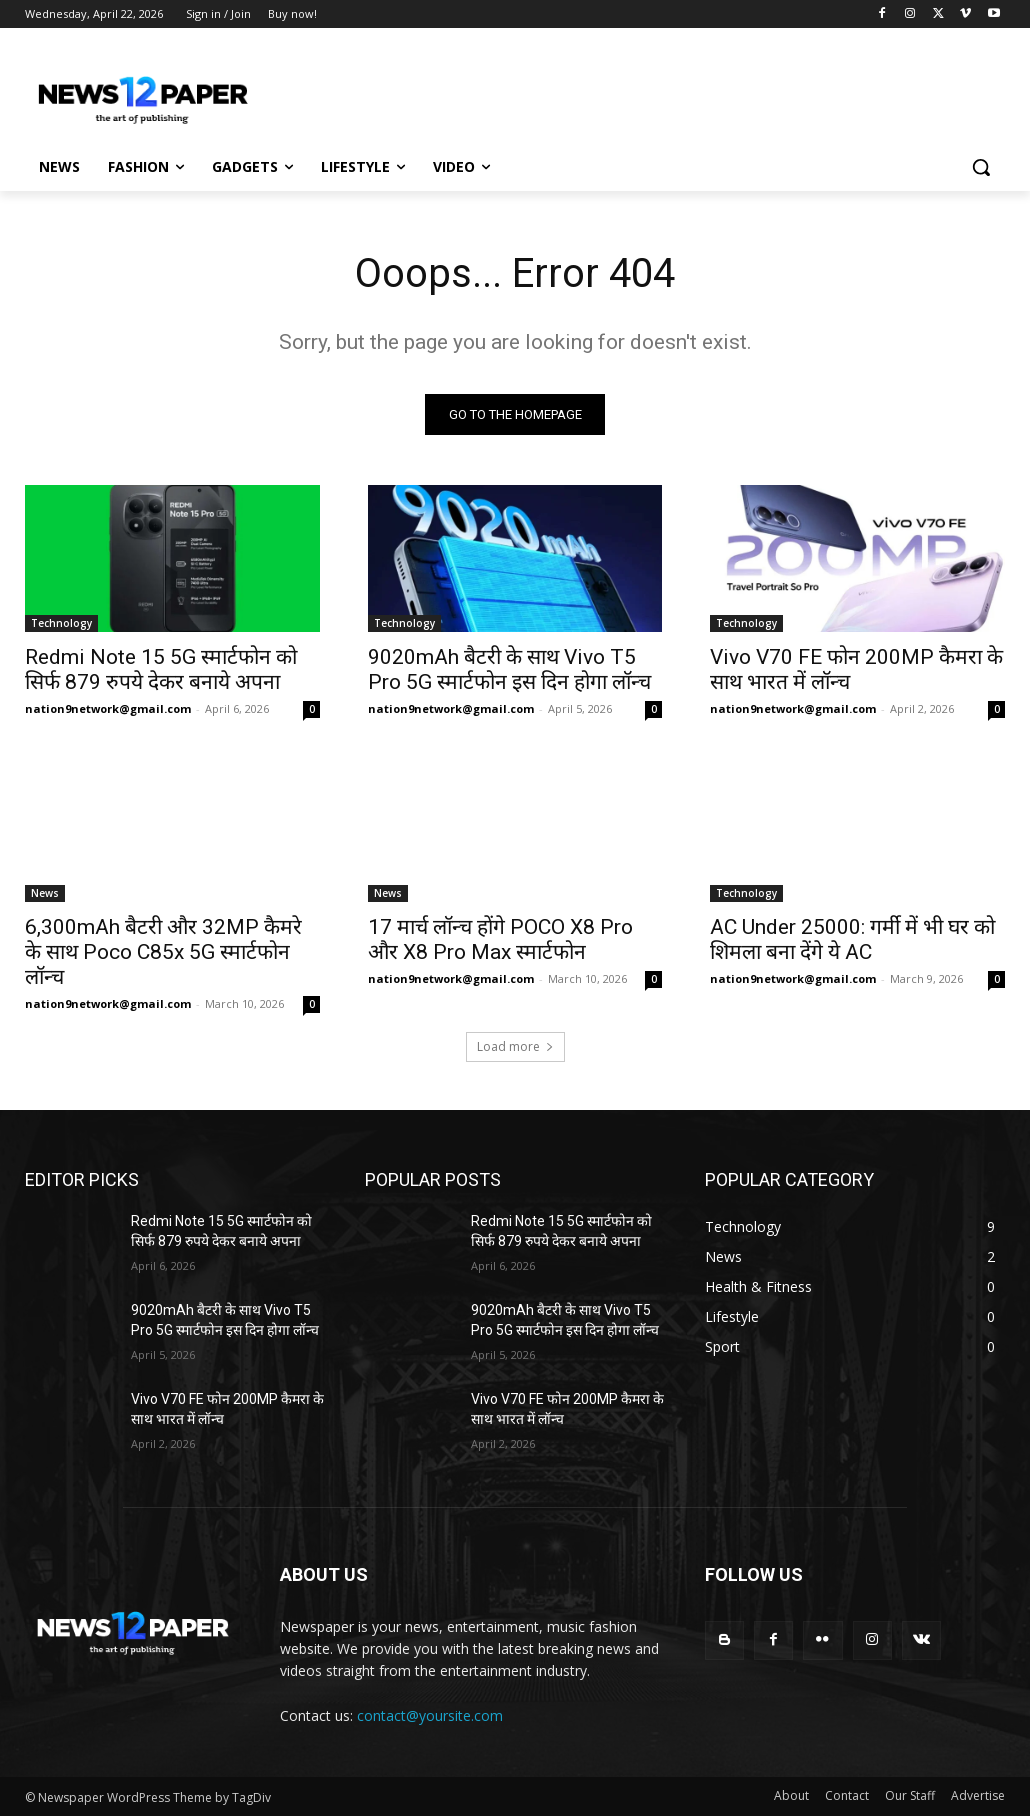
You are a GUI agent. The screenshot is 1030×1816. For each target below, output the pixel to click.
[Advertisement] (494, 92)
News (45, 893)
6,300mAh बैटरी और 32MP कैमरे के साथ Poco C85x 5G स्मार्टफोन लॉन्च (163, 952)
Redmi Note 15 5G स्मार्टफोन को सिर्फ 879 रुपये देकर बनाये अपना (161, 669)
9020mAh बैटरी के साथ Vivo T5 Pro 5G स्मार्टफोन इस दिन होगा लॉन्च (509, 669)
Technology (61, 623)
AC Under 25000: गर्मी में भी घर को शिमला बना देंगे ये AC (852, 939)
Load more (515, 1047)
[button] (981, 167)
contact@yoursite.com (430, 1715)
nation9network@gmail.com (108, 708)
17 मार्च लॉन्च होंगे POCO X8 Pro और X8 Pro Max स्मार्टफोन (500, 939)
